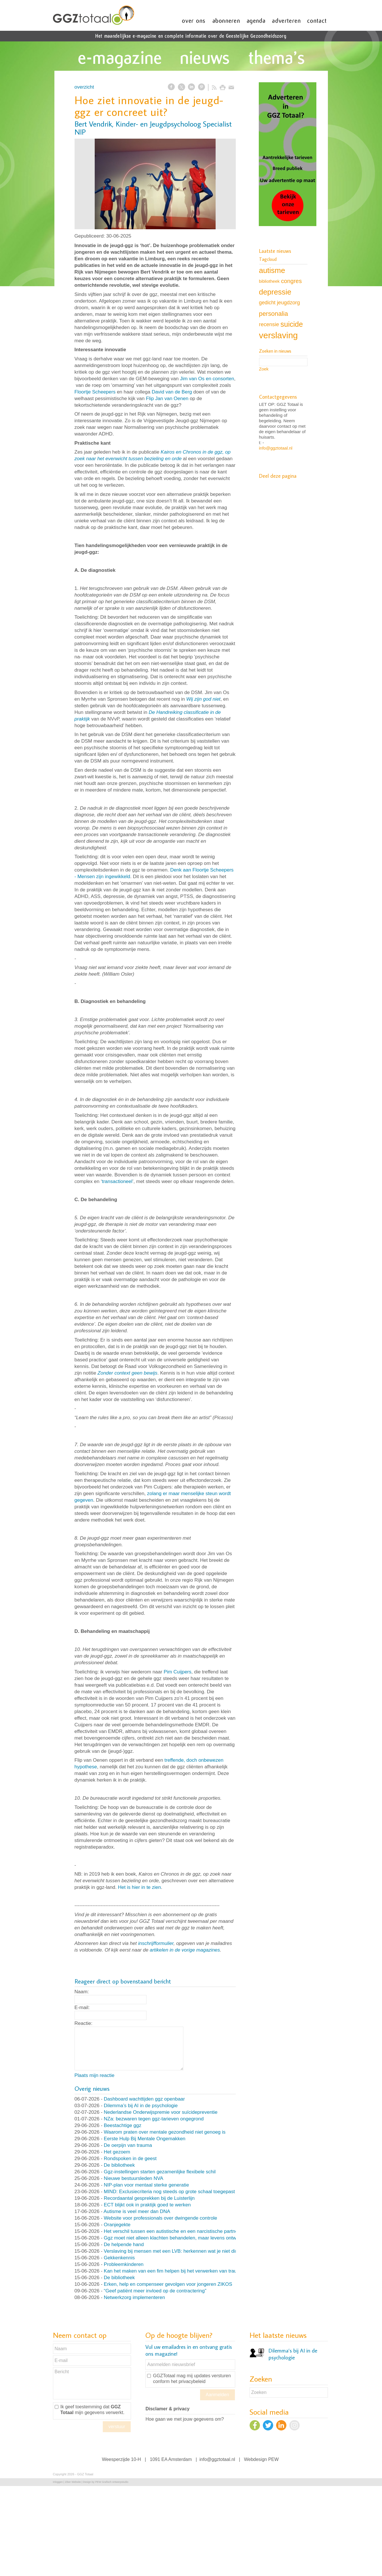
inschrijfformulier (156, 1943)
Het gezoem (117, 2152)
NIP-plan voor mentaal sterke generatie (146, 2185)
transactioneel (117, 1181)
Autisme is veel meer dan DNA (137, 2211)
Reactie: (83, 2023)
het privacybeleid (188, 2381)
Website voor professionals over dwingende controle (160, 2218)
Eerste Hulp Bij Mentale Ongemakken (144, 2138)
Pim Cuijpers (177, 1672)
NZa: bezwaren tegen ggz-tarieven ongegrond (154, 2119)
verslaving (278, 335)
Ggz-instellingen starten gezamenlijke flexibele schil (160, 2171)
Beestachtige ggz (122, 2125)
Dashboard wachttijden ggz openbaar (144, 2099)
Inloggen (58, 2482)
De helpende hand (124, 2244)
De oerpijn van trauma (128, 2145)
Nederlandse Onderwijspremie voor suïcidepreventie (161, 2112)
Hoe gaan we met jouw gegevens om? (184, 2419)
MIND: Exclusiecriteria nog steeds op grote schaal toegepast (169, 2191)
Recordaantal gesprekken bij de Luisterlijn (149, 2198)
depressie (275, 292)
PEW (273, 2459)
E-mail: (82, 2007)
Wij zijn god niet (203, 699)
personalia (273, 313)
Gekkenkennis (119, 2257)
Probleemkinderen (124, 2264)
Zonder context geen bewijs (127, 1373)
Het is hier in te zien (139, 1887)
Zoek (264, 368)
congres (291, 281)
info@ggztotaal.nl (275, 448)
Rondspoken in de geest (130, 2158)
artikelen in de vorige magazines (185, 1950)
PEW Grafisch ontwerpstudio (111, 2482)
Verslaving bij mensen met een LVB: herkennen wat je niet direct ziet (178, 2251)
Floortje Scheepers (95, 392)
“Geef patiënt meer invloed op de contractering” (155, 2291)
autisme (272, 270)
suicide (291, 324)
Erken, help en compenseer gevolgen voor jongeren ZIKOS (168, 2284)
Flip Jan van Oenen (167, 398)
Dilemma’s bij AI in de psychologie (141, 2105)
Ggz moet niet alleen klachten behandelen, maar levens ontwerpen (176, 2238)
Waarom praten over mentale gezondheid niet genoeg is (165, 2132)
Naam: (82, 1991)
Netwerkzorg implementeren (134, 2297)
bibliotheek (269, 281)
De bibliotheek (119, 2165)
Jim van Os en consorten (207, 378)
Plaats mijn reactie (95, 2075)
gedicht (267, 302)
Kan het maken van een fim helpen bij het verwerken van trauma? (175, 2271)
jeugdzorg (288, 302)
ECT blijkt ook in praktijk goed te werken (147, 2205)
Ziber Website (73, 2482)
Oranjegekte (117, 2224)
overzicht (84, 87)
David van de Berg (172, 392)
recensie (269, 324)
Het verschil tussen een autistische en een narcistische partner (172, 2231)
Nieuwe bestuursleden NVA (134, 2178)
